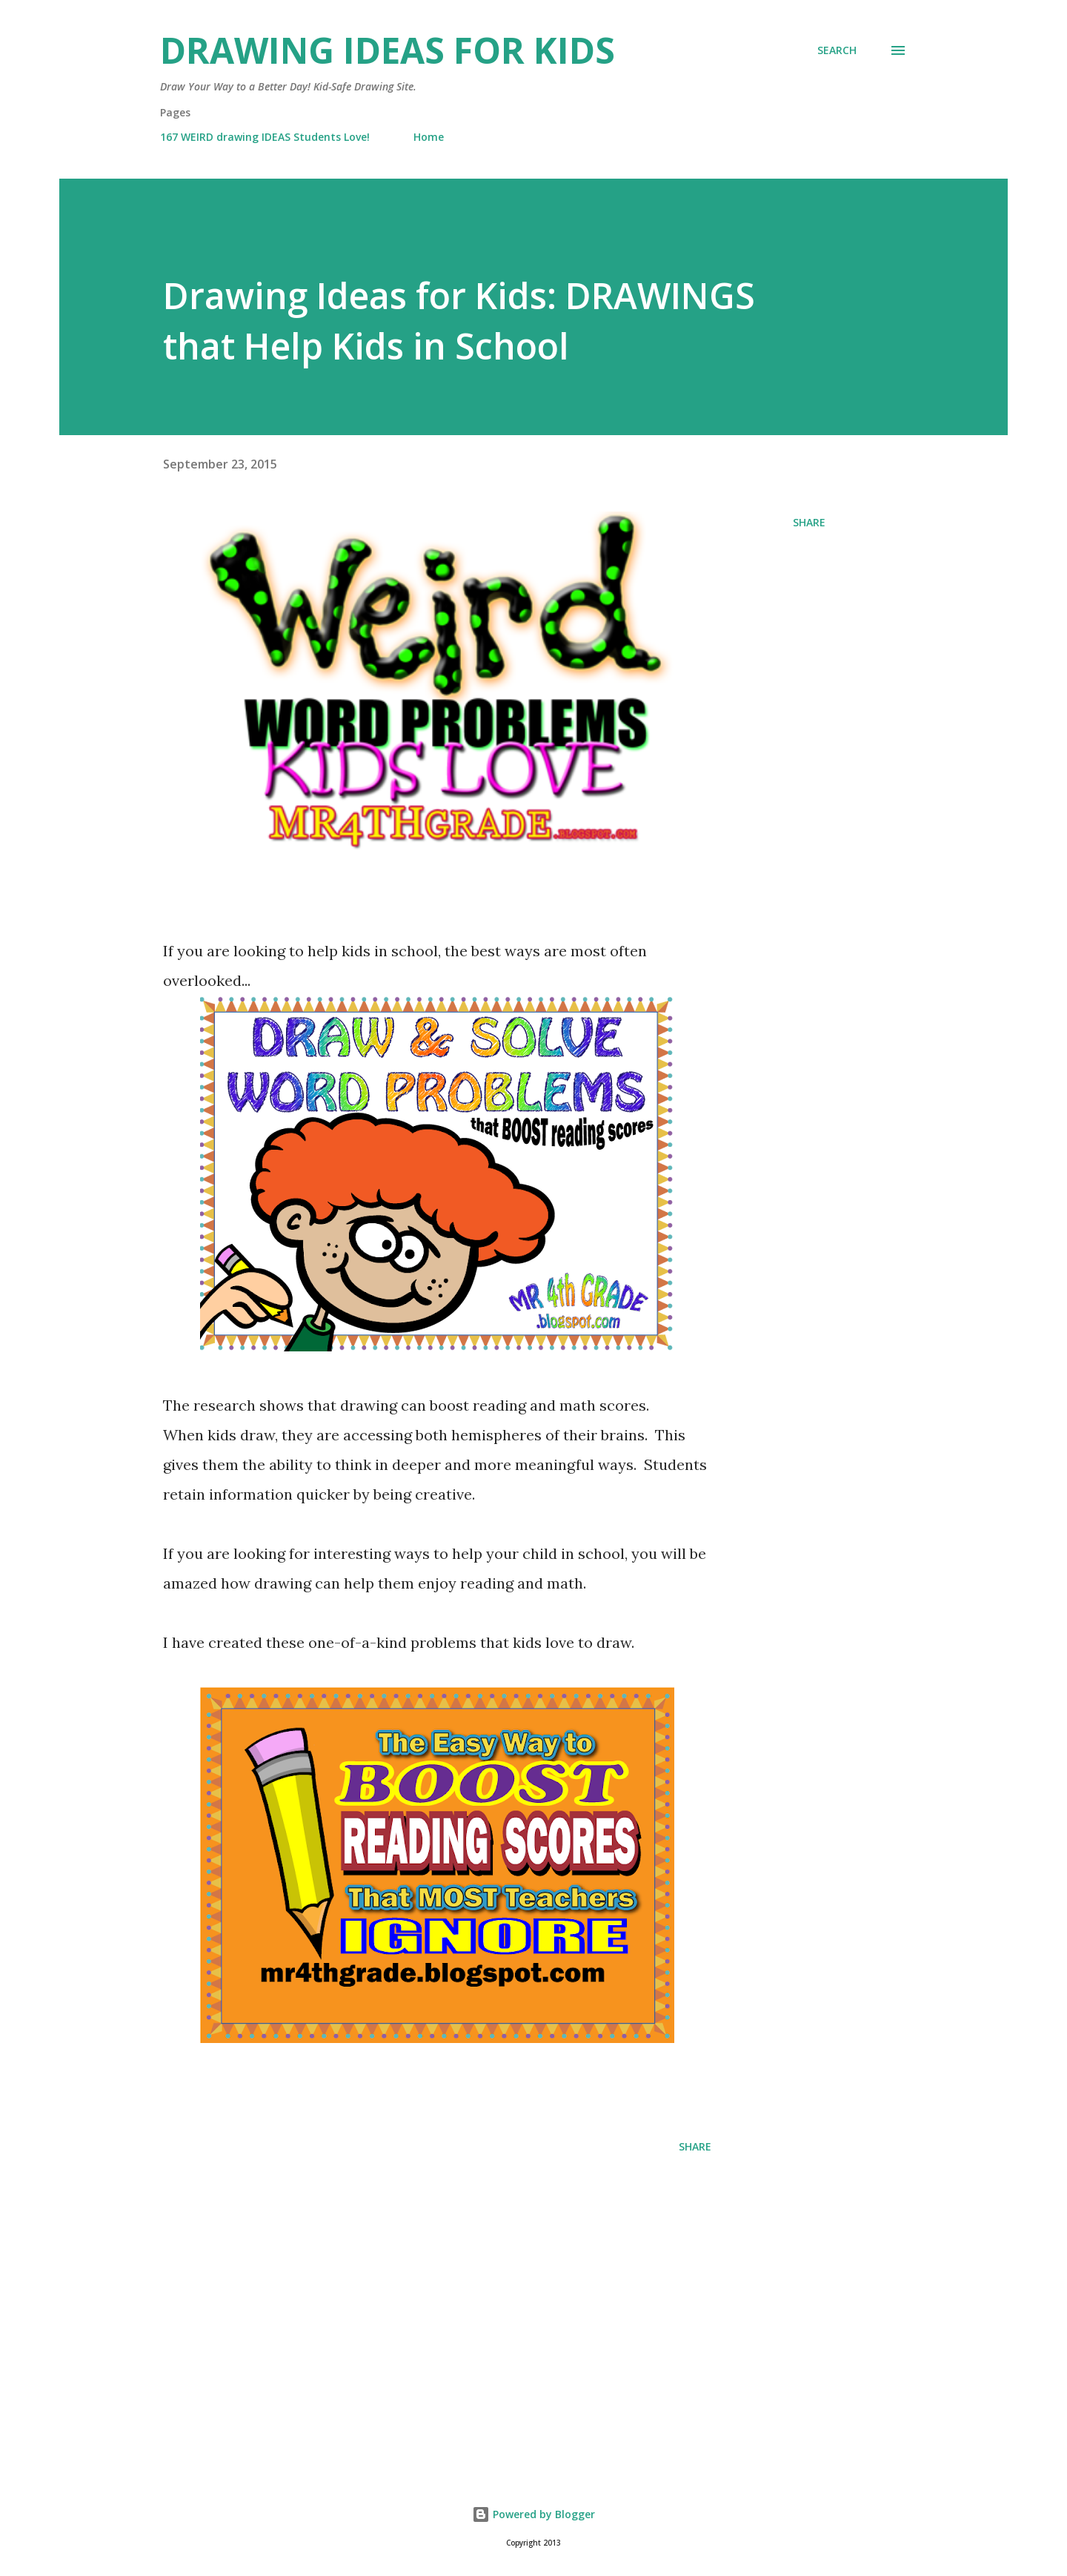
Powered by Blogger (533, 2514)
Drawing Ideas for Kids (387, 50)
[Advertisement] (413, 2281)
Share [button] (809, 522)
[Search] (837, 50)
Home (428, 137)
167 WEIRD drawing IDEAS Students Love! (265, 137)
